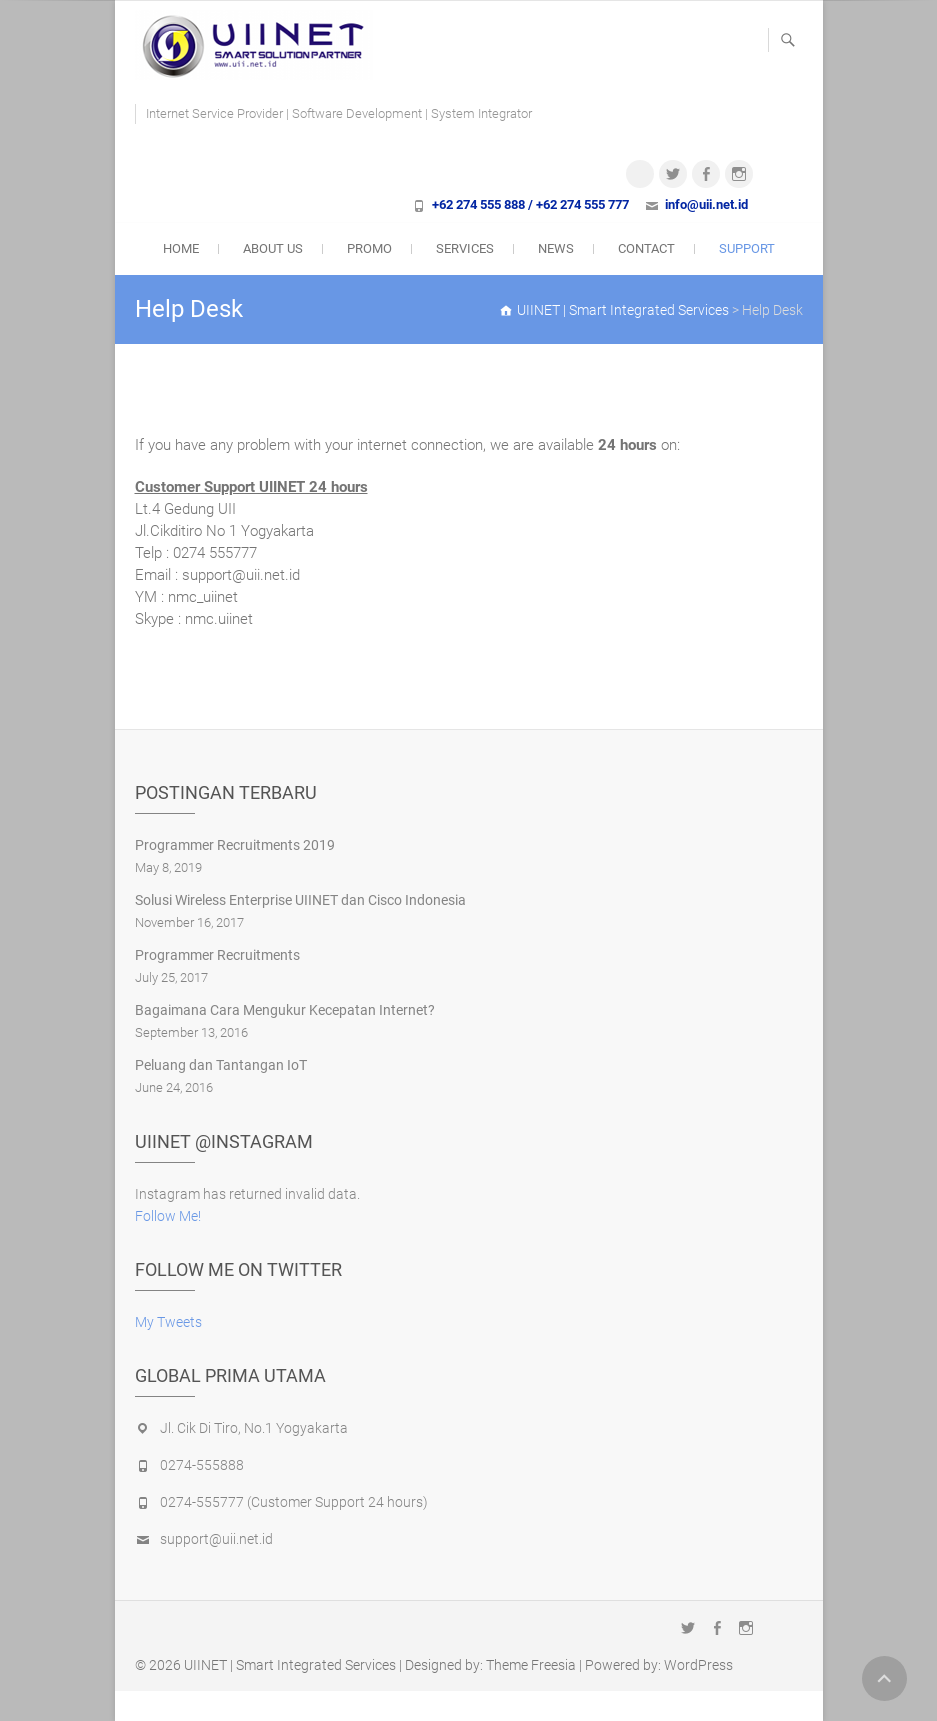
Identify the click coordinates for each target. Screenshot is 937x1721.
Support (747, 248)
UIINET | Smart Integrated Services (290, 1665)
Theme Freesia (531, 1665)
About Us (273, 248)
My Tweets (168, 1322)
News (556, 248)
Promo (369, 248)
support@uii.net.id (216, 1539)
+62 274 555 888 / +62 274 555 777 (530, 204)
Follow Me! (168, 1216)
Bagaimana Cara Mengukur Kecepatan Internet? (285, 1010)
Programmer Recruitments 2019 (235, 845)
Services (465, 248)
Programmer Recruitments (217, 955)
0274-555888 (202, 1465)
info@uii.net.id (706, 204)
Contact (646, 248)
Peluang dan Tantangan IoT (221, 1065)
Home (181, 248)
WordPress (698, 1665)
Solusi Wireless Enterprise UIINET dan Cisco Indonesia (300, 900)
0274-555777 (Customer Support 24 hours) (294, 1502)
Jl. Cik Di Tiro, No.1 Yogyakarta (254, 1428)
